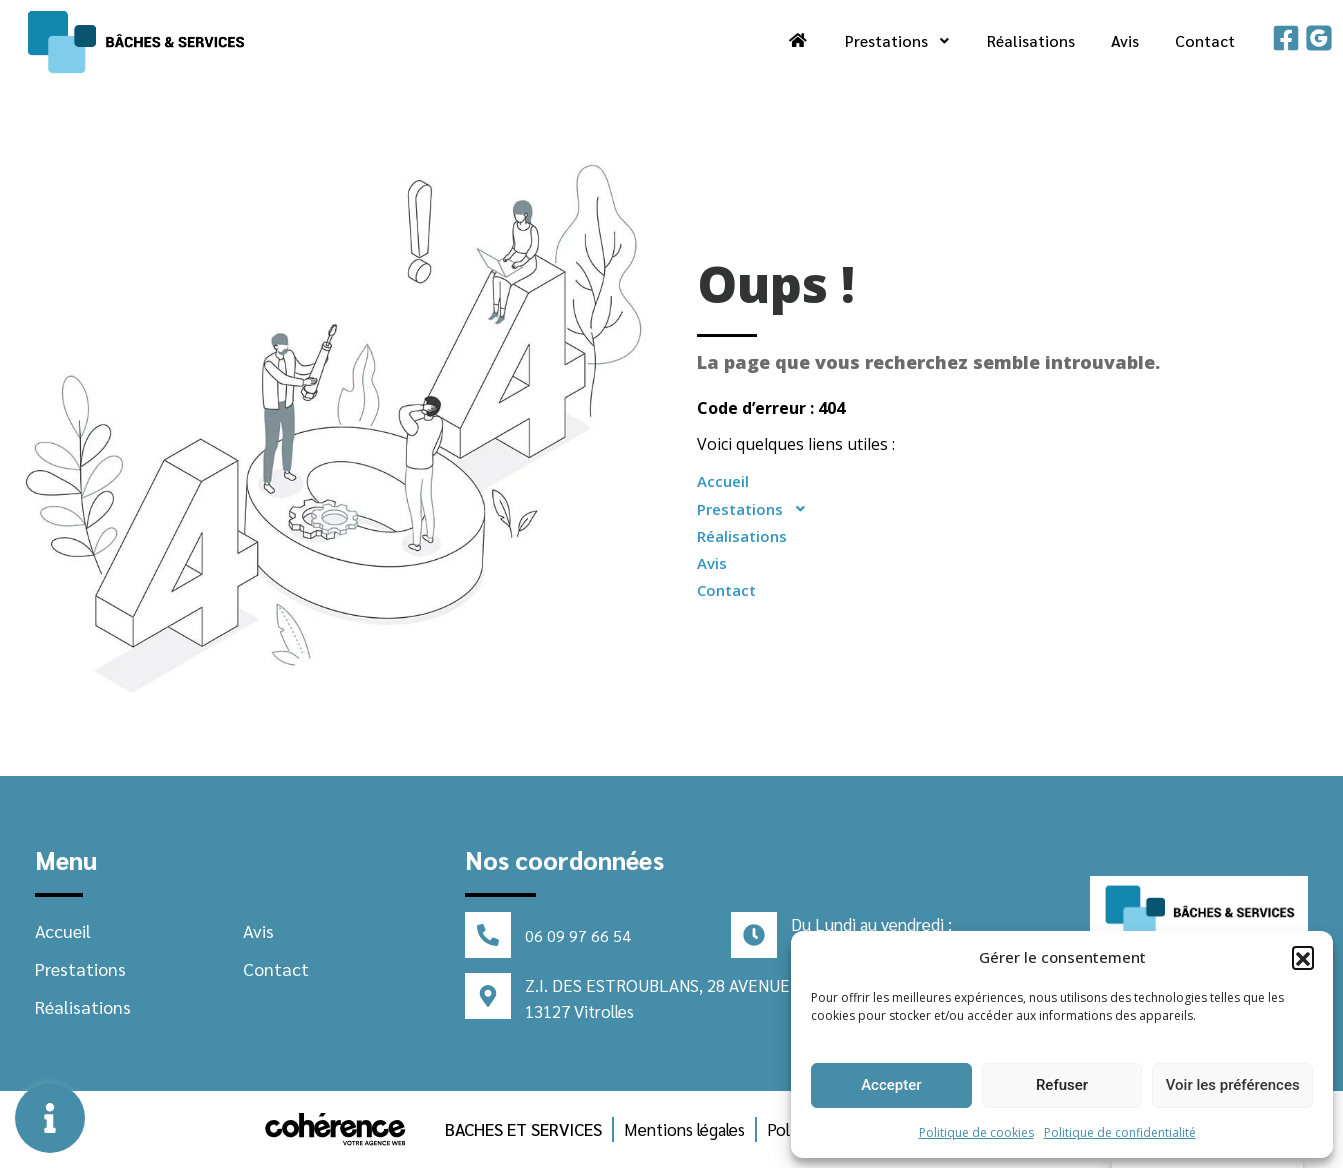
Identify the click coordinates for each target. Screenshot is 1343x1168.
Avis (1125, 40)
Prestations (896, 40)
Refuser (1062, 1085)
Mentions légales (684, 1129)
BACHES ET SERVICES (523, 1129)
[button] (1303, 957)
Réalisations (1030, 40)
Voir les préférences (1233, 1085)
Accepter (891, 1085)
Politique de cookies (976, 1132)
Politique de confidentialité (1120, 1132)
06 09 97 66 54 (578, 935)
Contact (1205, 40)
